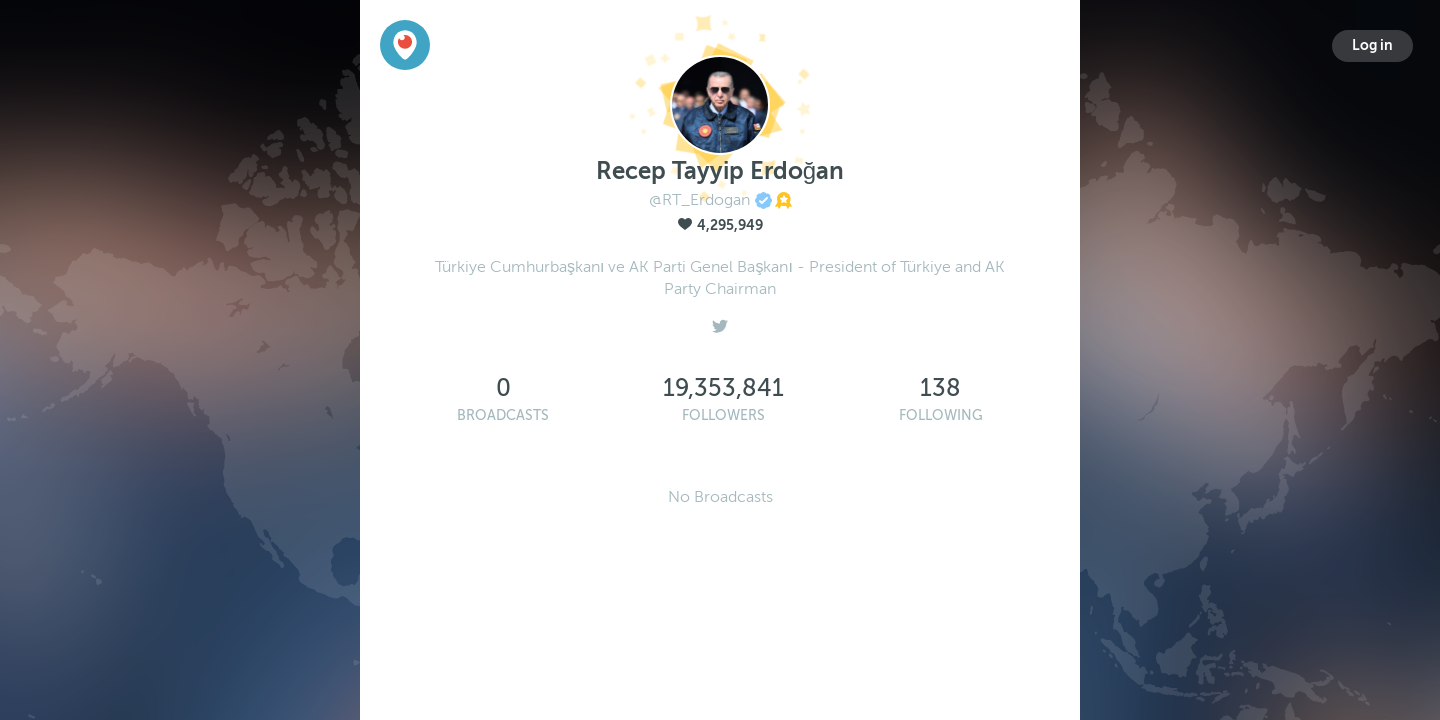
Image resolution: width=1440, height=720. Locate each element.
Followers (723, 415)
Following (941, 415)
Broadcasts (503, 415)
